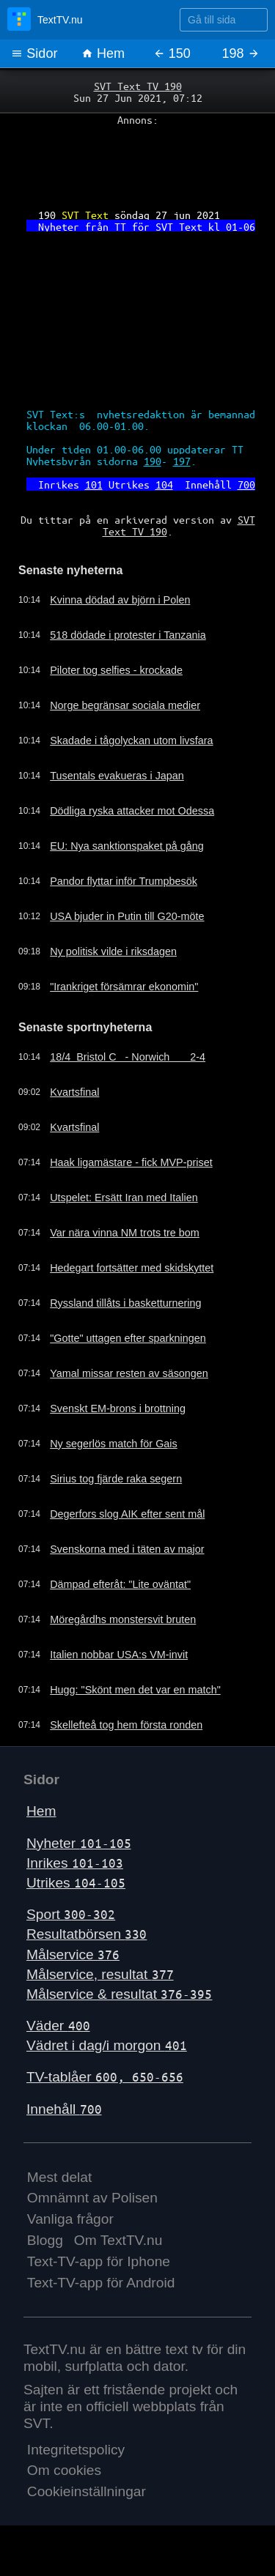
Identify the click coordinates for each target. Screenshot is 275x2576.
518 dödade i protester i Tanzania (128, 635)
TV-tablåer (104, 2077)
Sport (70, 1914)
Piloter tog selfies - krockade (116, 670)
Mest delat (59, 2177)
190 (152, 460)
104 (164, 484)
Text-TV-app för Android (101, 2282)
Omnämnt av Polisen (92, 2197)
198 (241, 53)
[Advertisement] (137, 161)
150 (172, 53)
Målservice (73, 1954)
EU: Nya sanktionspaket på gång (127, 846)
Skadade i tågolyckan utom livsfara (131, 740)
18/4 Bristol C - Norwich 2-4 (127, 1057)
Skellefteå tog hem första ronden (126, 1725)
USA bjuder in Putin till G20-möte (127, 916)
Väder (58, 2025)
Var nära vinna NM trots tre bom (124, 1233)
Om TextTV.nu (118, 2240)
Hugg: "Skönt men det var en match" (135, 1690)
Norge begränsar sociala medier (125, 705)
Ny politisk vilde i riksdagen (113, 951)
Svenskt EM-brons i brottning (118, 1408)
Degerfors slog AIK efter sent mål (127, 1514)
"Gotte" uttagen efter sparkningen (128, 1338)
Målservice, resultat (100, 1974)
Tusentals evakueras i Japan (117, 776)
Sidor (34, 53)
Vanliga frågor (70, 2219)
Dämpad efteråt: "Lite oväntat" (120, 1584)
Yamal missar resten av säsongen (129, 1373)
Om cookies (64, 2470)
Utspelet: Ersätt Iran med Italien (124, 1197)
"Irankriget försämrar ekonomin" (124, 986)
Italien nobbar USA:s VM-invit (119, 1654)
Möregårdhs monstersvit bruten (123, 1619)
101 (94, 484)
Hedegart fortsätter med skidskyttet (131, 1268)
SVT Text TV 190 (138, 85)
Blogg (45, 2240)
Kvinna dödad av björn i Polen (120, 600)
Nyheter (78, 1843)
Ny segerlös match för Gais (113, 1444)
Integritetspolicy (76, 2449)
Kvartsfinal (74, 1092)
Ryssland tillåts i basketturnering (125, 1303)
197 (182, 460)
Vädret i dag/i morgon (106, 2045)
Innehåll (64, 2109)
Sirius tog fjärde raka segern (116, 1479)
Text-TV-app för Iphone (98, 2261)
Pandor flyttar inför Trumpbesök (123, 881)
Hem (103, 53)
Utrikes (75, 1882)
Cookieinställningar (86, 2491)
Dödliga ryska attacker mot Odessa (132, 811)
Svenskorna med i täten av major (127, 1549)
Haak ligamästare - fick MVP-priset (131, 1162)
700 (246, 484)
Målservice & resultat (119, 1994)
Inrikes (74, 1863)
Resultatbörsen (86, 1934)
